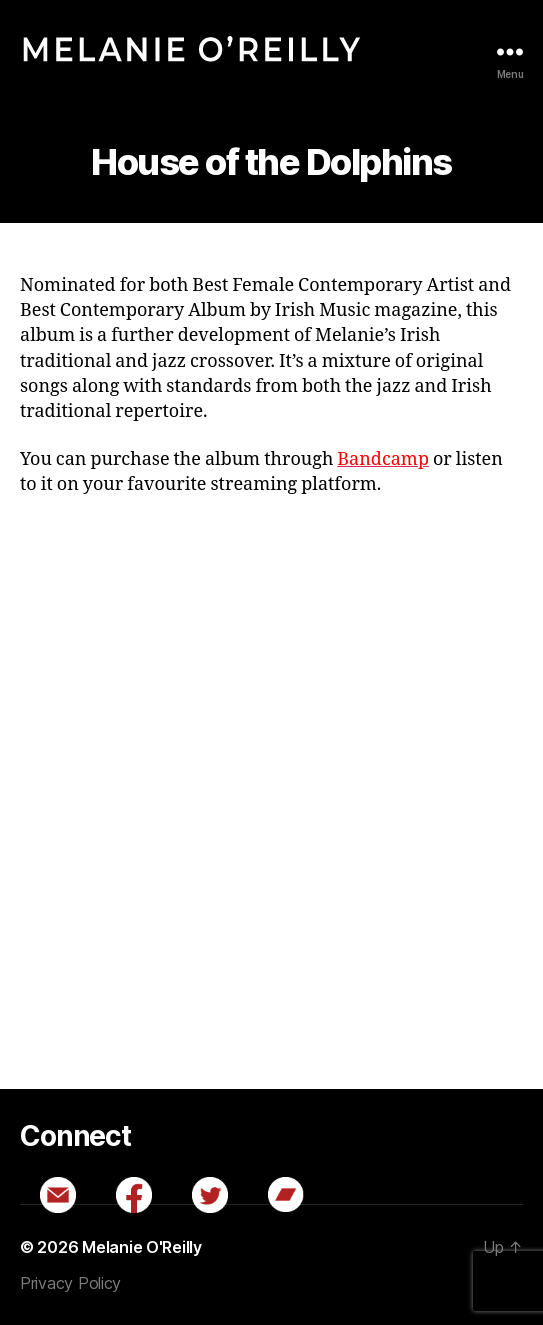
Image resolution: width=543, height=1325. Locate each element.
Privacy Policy (70, 1283)
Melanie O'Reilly (142, 1247)
